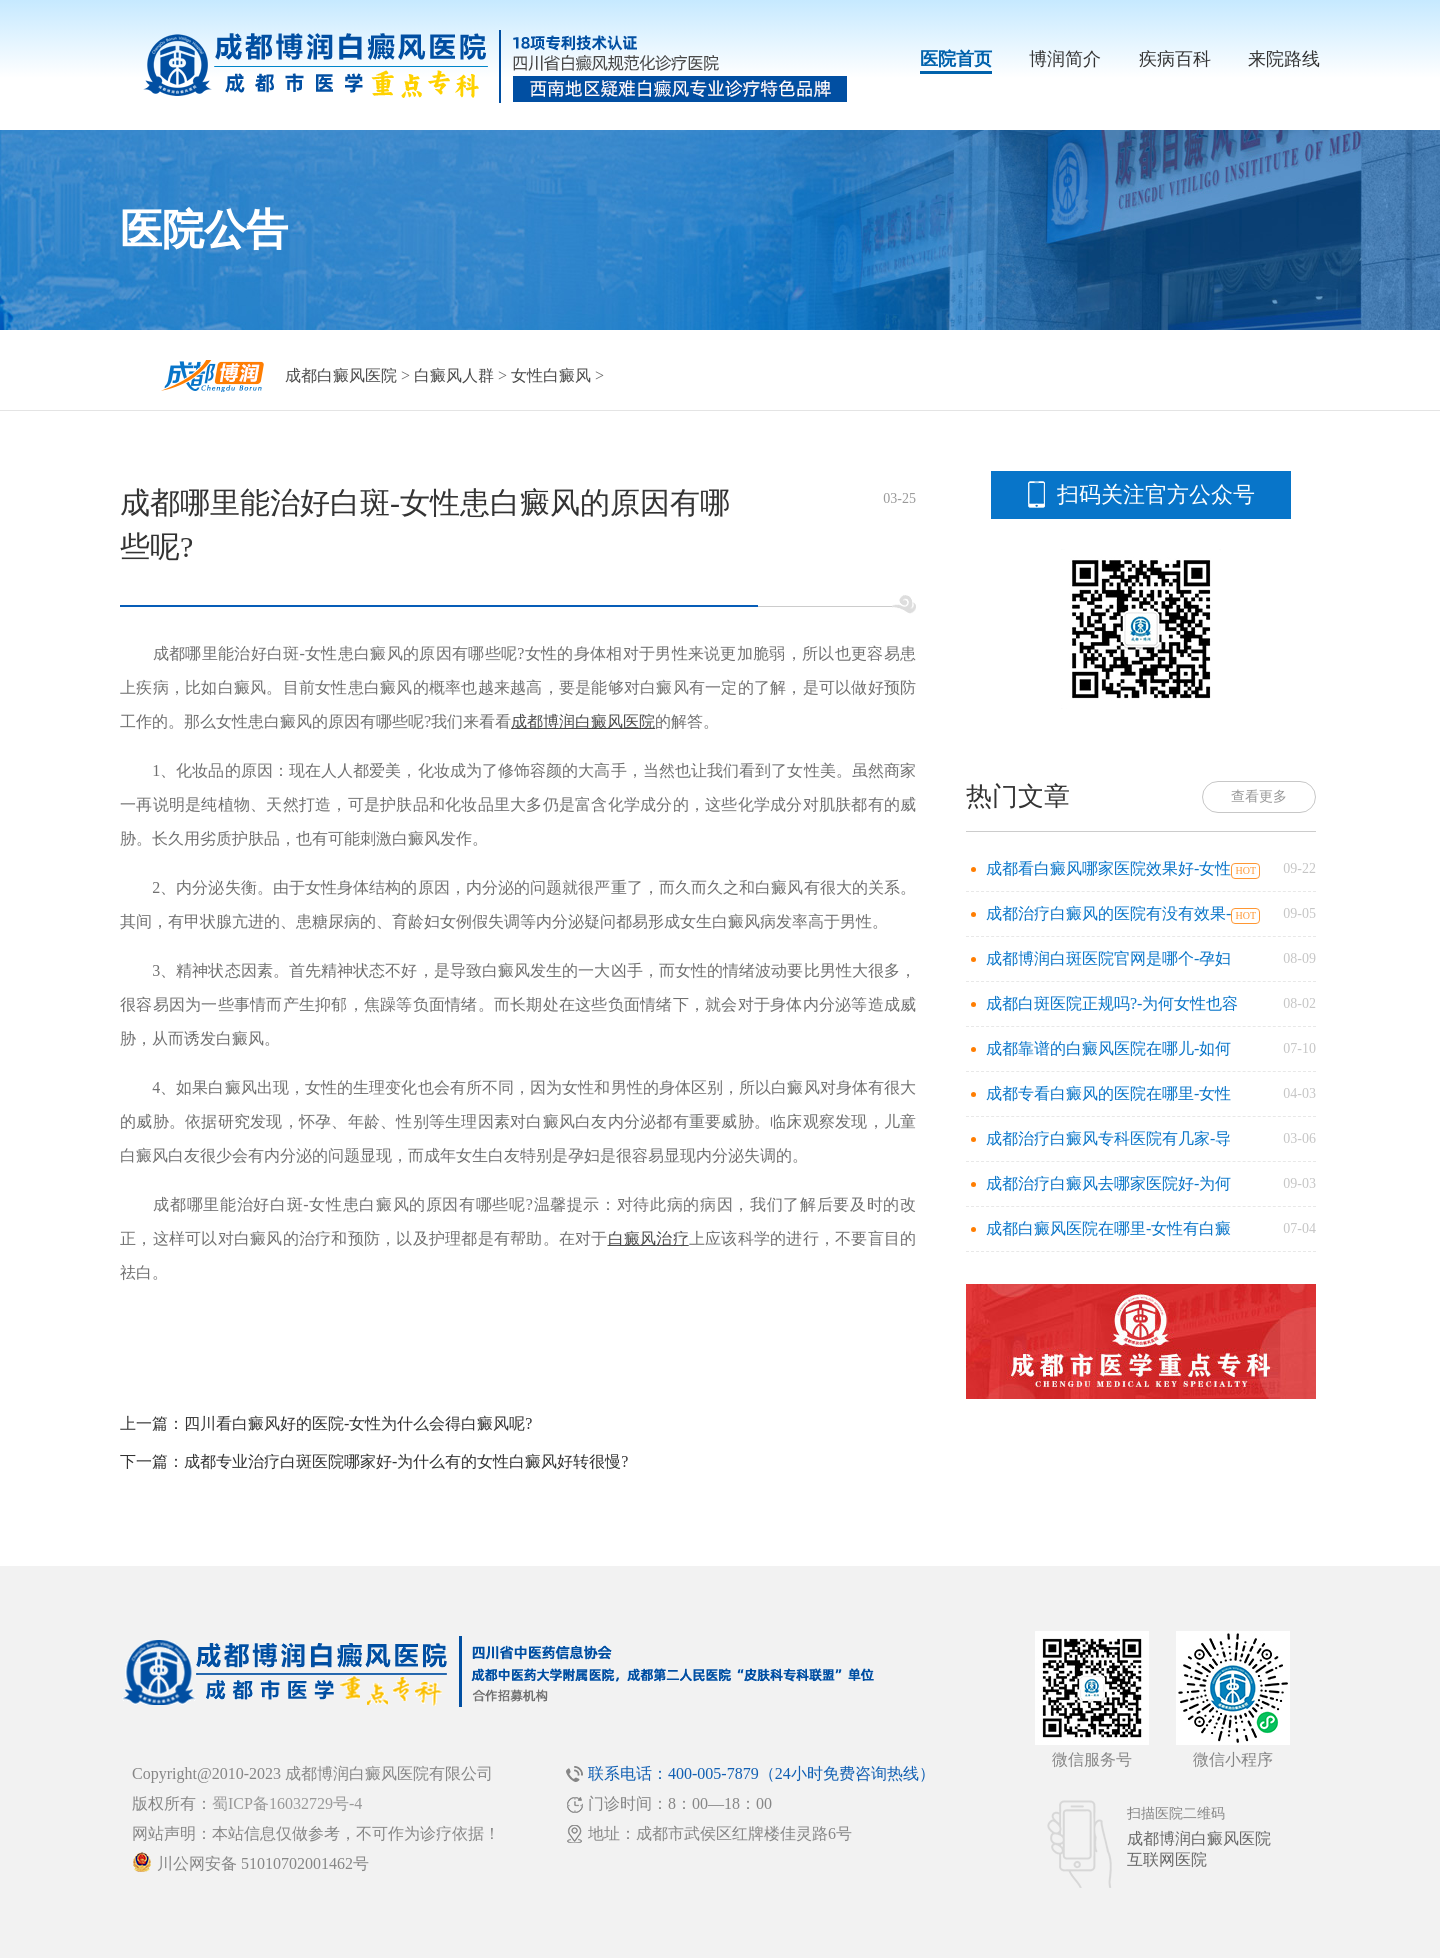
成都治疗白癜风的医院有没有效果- (1108, 913)
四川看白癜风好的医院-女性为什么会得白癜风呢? (358, 1423)
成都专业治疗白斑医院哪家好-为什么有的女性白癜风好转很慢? (406, 1461)
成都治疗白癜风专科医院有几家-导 (1108, 1138)
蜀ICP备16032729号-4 (287, 1803)
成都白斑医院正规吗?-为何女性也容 (1112, 1003)
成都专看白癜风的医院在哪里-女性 (1108, 1093)
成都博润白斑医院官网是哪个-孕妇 (1108, 958)
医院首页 (956, 59)
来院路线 (1284, 59)
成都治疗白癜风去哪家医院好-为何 (1108, 1183)
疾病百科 (1175, 59)
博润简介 (1065, 59)
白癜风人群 (454, 375)
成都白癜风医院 (341, 375)
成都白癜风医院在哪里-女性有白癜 (1108, 1228)
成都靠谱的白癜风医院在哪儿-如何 (1108, 1048)
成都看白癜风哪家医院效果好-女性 (1108, 868)
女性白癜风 (551, 375)
